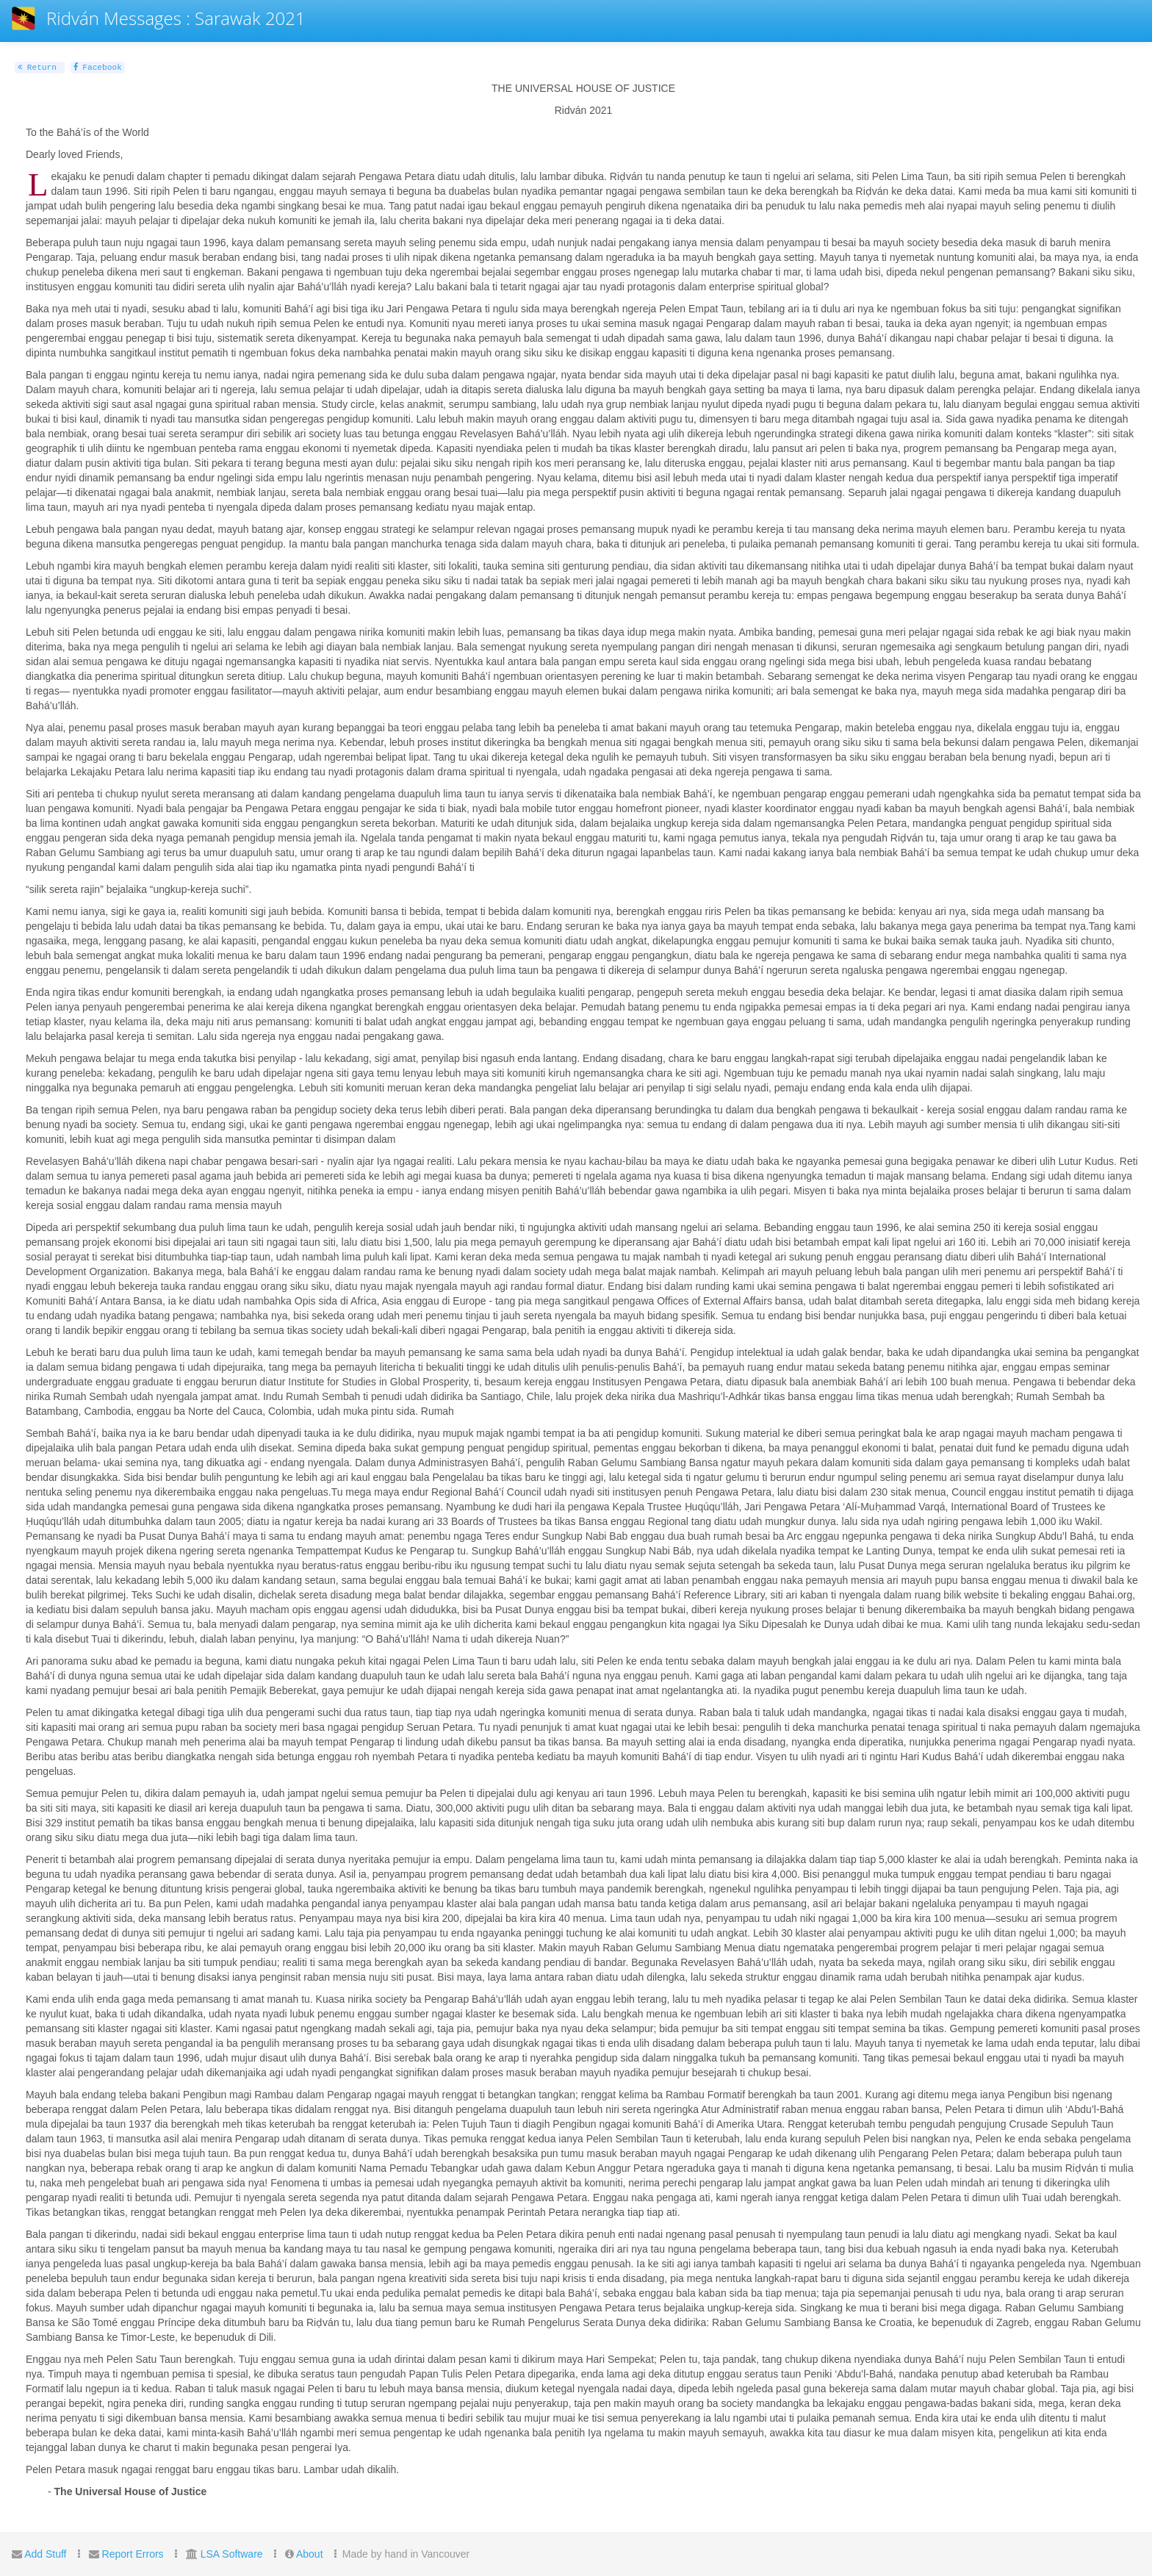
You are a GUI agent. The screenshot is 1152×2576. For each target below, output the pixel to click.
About (309, 2554)
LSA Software (232, 2554)
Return (37, 67)
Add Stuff (45, 2554)
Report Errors (133, 2554)
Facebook (97, 67)
